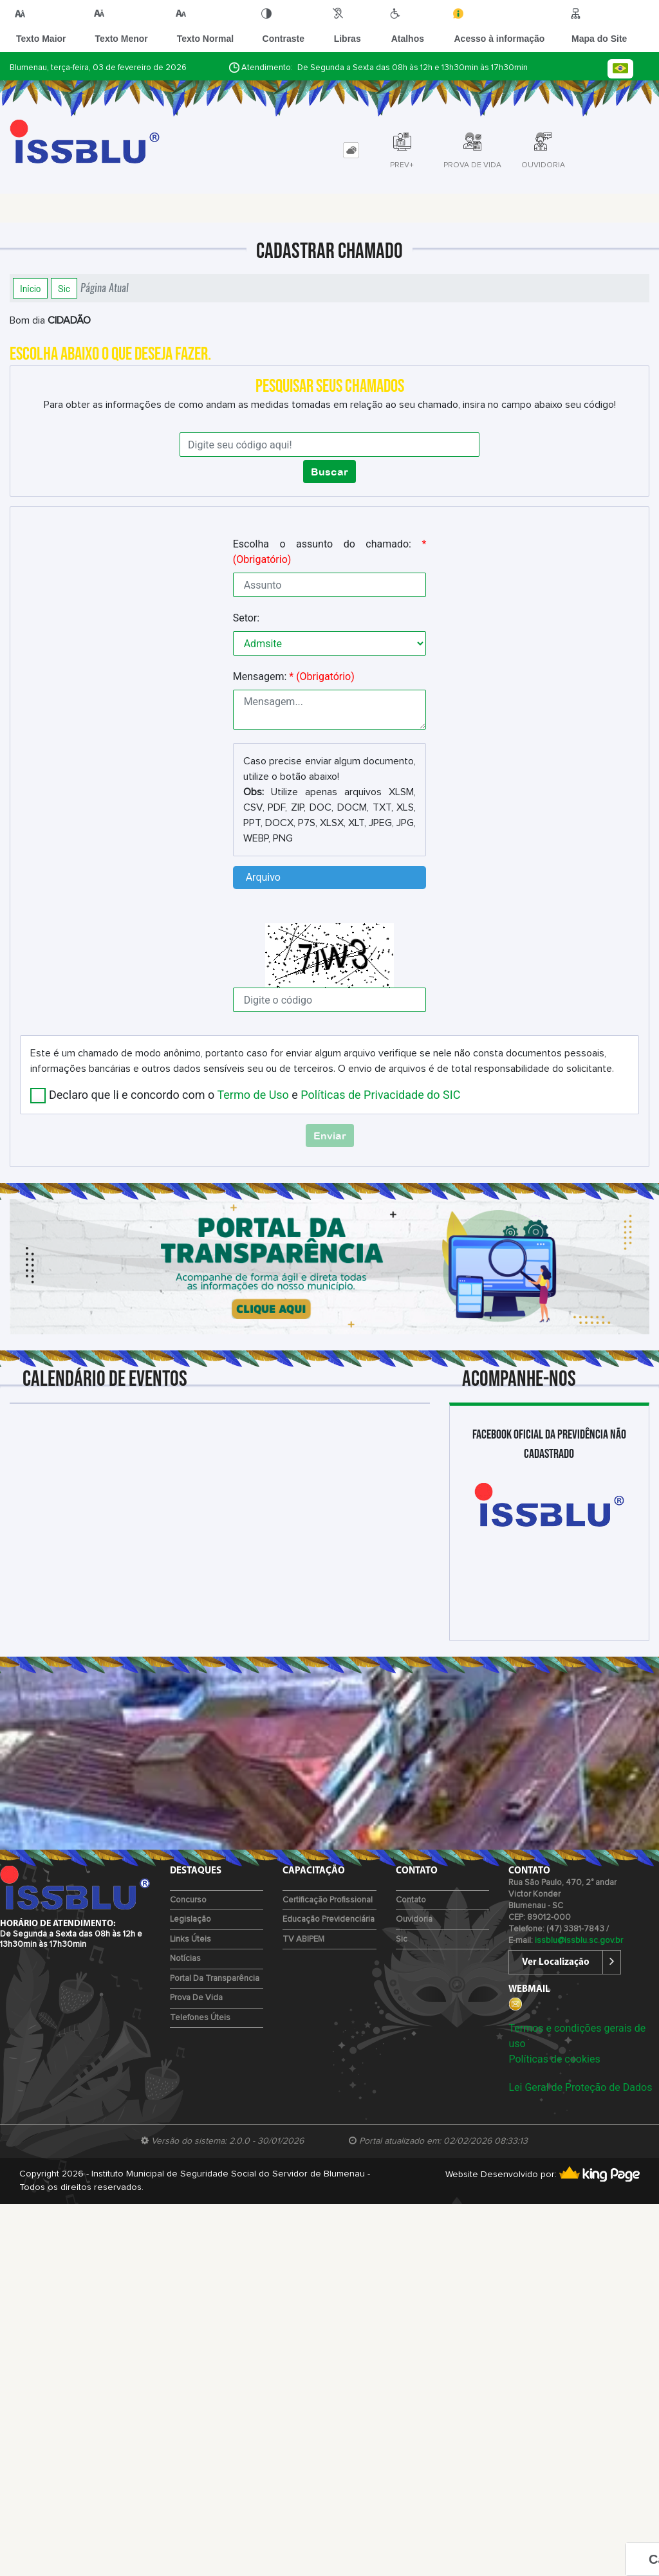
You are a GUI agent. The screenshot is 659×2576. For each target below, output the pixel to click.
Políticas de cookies (554, 2059)
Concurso (188, 1900)
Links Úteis (190, 1939)
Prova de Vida (196, 1998)
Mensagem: (294, 676)
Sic (64, 288)
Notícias (185, 1959)
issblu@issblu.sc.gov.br (579, 1941)
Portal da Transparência (214, 1978)
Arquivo (263, 877)
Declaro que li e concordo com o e (254, 1094)
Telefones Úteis (200, 2018)
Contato (411, 1900)
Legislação (190, 1919)
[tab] (351, 150)
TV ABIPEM (303, 1939)
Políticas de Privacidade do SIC (380, 1094)
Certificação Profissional (328, 1900)
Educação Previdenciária (329, 1919)
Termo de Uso (252, 1094)
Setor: (246, 618)
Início (30, 288)
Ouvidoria (414, 1919)
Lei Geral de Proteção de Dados (580, 2087)
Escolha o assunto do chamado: (330, 552)
